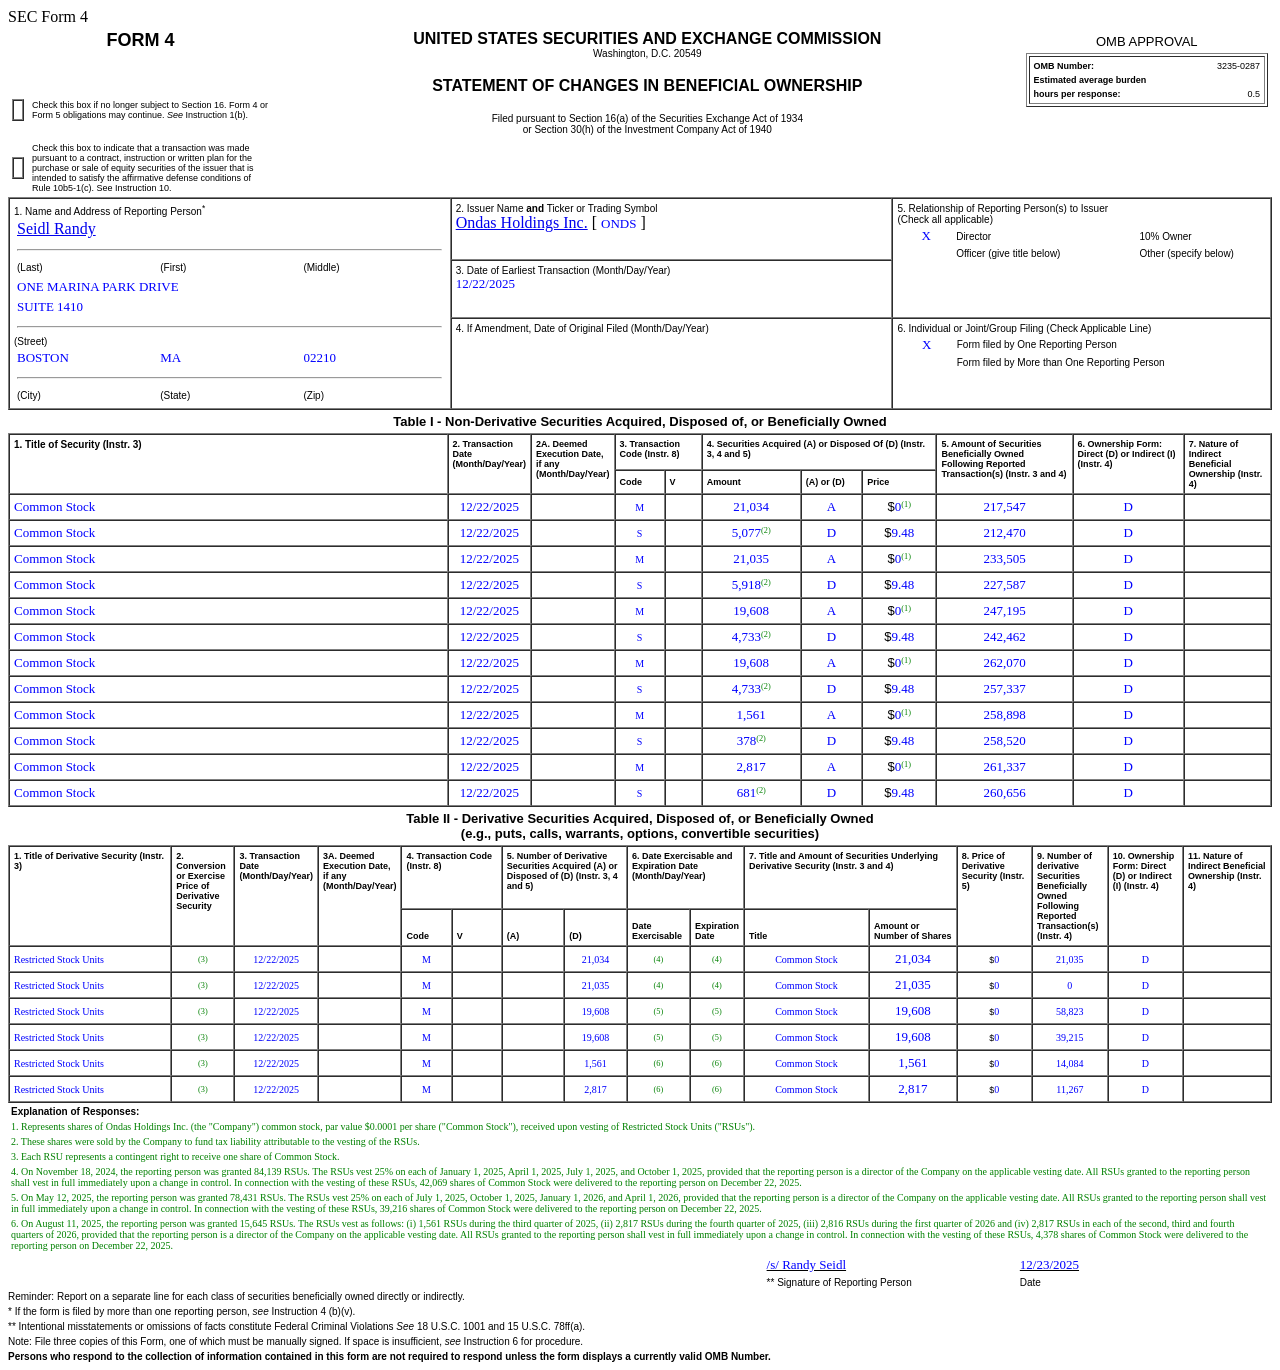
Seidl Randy (56, 228)
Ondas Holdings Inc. (522, 222)
